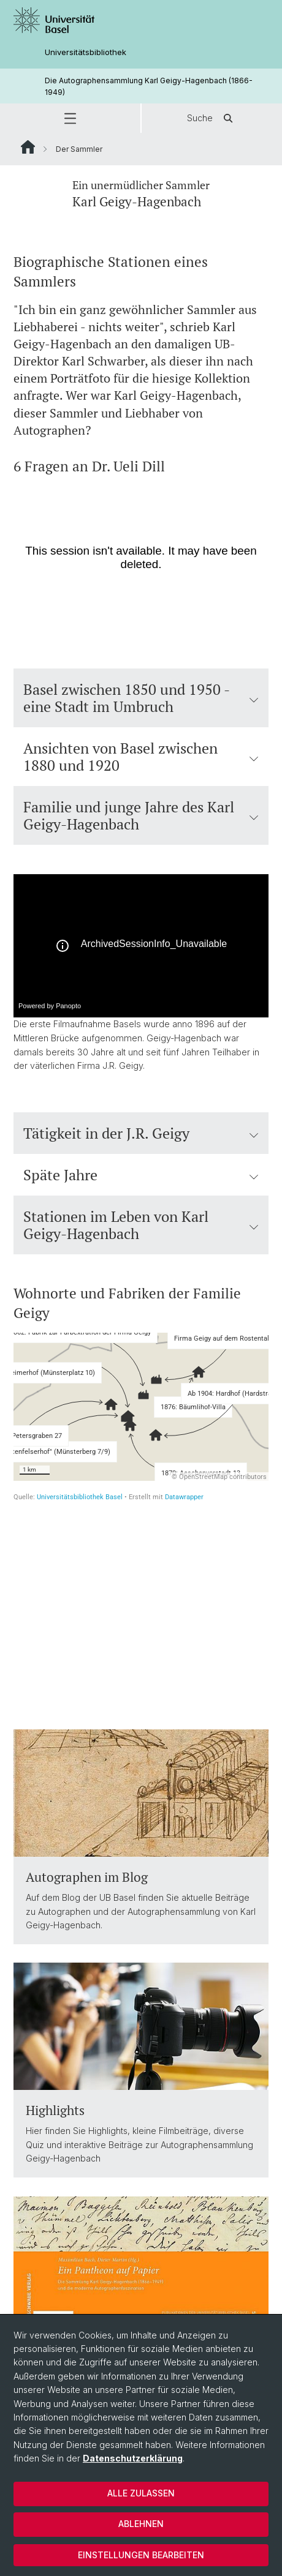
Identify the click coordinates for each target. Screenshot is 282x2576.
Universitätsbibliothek (85, 52)
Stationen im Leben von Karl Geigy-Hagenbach (141, 1225)
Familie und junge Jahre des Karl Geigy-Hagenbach (141, 815)
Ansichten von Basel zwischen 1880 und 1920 (141, 756)
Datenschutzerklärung (133, 2458)
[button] (70, 118)
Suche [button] (212, 118)
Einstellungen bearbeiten (141, 2555)
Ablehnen (141, 2523)
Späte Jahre (141, 1174)
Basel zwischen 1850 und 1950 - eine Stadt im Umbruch (141, 698)
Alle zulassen (141, 2493)
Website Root (28, 147)
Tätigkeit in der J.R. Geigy (141, 1133)
